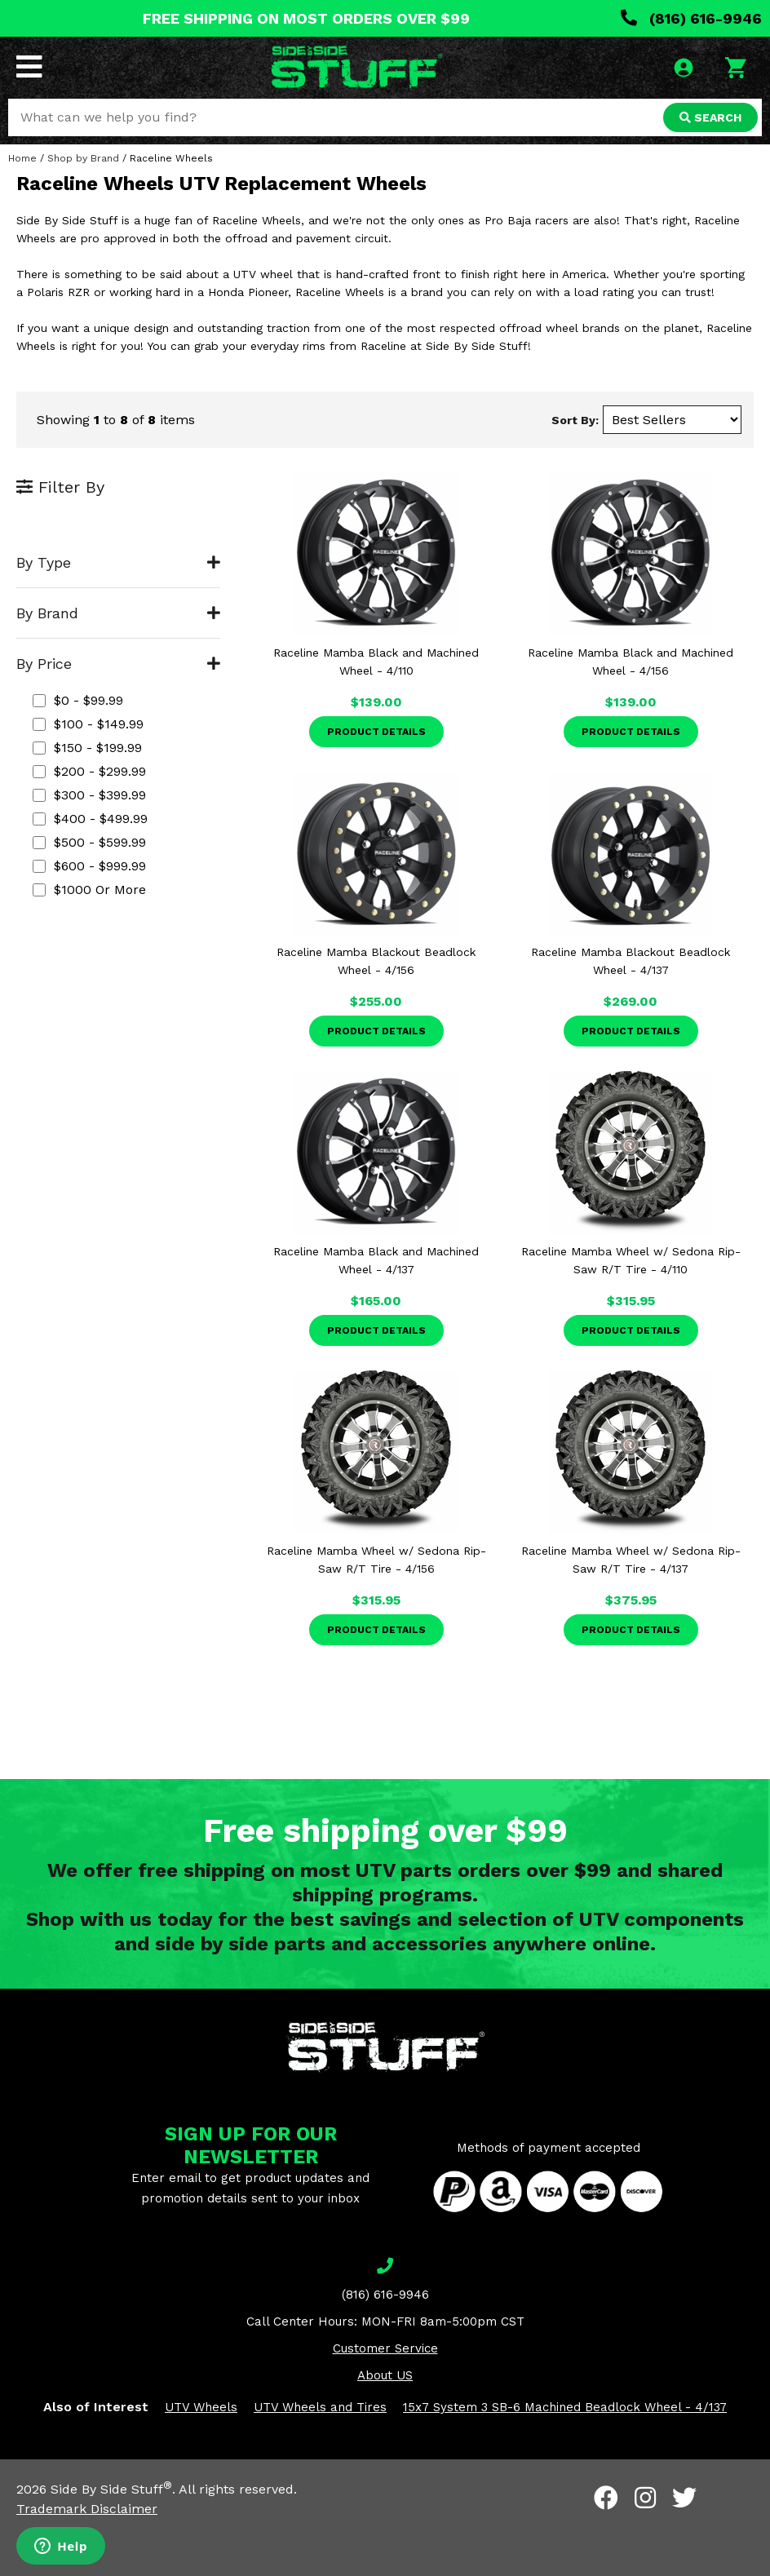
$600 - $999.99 (89, 866)
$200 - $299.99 (89, 771)
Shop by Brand (83, 158)
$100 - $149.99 (88, 724)
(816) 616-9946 (691, 18)
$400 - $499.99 (90, 818)
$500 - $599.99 (89, 842)
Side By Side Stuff (111, 2489)
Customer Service (385, 2348)
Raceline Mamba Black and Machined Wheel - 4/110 (376, 661)
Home (22, 158)
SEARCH (710, 117)
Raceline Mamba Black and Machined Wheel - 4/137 (376, 1260)
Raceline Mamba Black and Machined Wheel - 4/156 (630, 661)
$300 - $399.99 (89, 795)
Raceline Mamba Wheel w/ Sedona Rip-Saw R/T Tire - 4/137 (631, 1559)
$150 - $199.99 (87, 747)
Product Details (376, 731)
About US (385, 2375)
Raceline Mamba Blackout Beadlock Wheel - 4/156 (376, 960)
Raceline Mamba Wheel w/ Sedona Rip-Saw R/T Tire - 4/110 (631, 1260)
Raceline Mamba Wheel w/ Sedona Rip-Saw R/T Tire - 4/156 (376, 1559)
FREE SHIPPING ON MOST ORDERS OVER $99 (306, 18)
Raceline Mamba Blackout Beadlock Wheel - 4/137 (630, 960)
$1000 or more (89, 889)
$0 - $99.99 (78, 700)
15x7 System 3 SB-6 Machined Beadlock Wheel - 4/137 (565, 2407)
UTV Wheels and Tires (320, 2407)
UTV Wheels (201, 2407)
